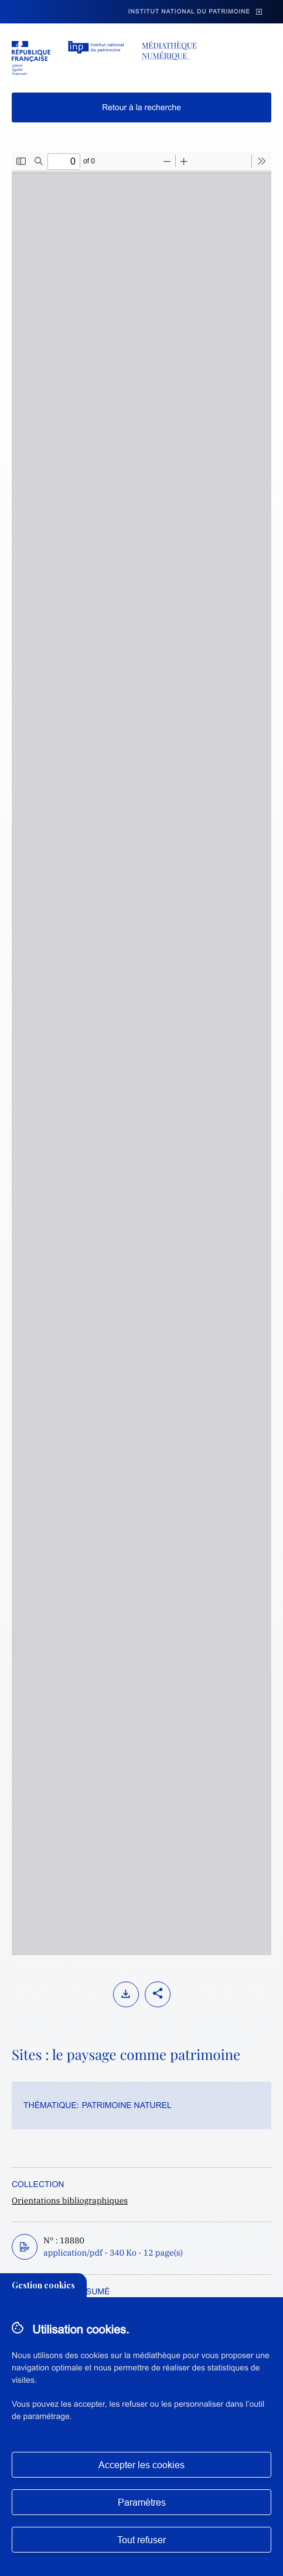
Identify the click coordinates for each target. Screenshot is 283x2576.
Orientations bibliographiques (70, 2200)
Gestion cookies (43, 2285)
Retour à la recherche (141, 107)
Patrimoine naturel (127, 2105)
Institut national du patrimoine (189, 12)
